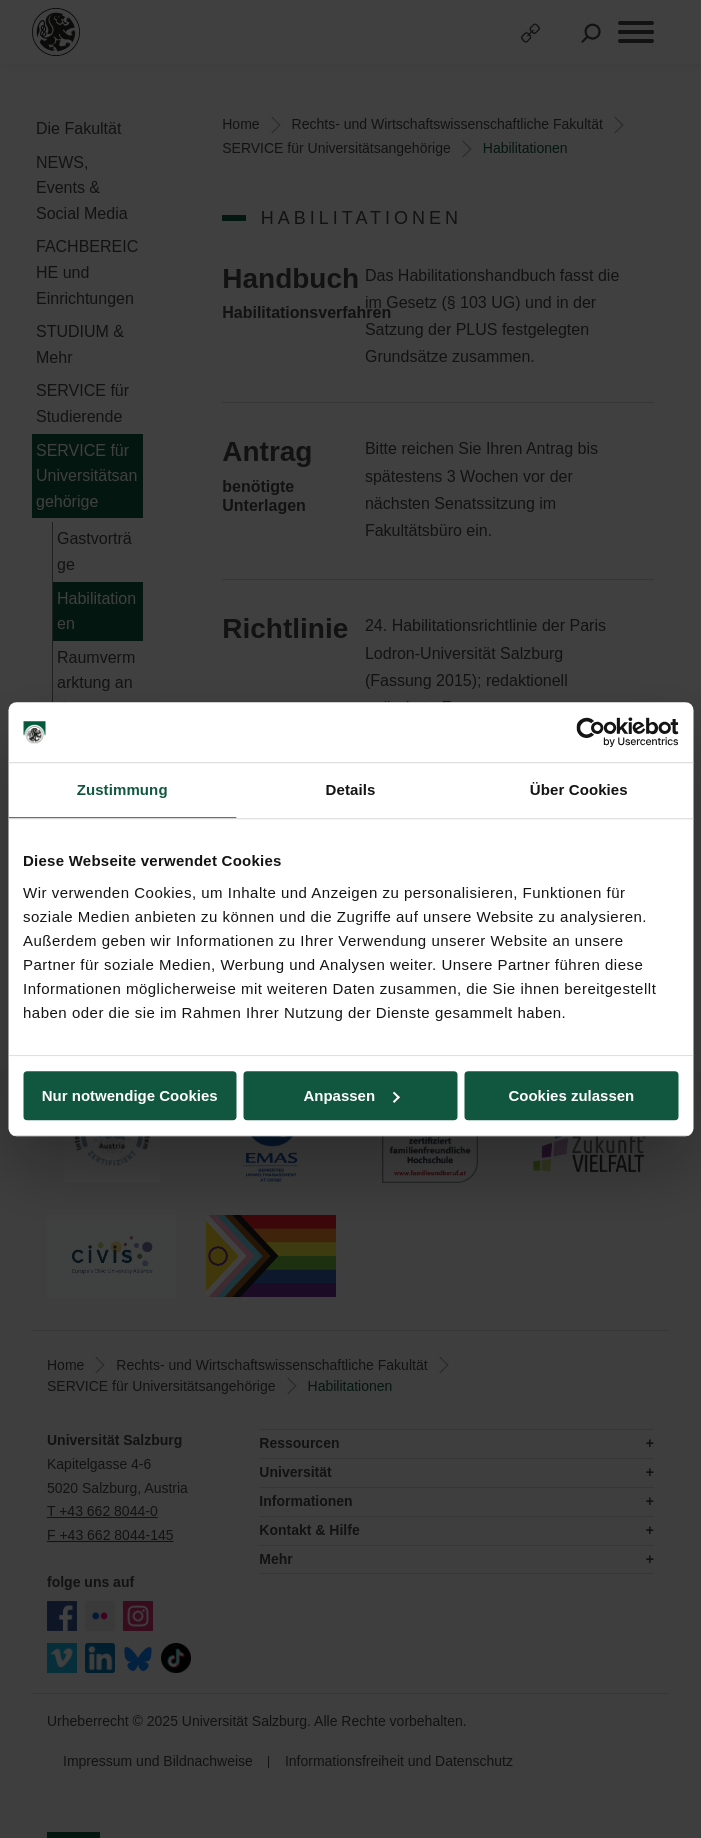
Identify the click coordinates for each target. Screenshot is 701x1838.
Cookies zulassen (571, 1095)
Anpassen (351, 1095)
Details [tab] (351, 789)
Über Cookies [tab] (579, 789)
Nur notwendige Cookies (130, 1095)
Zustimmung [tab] (122, 789)
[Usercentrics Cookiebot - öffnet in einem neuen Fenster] (590, 732)
